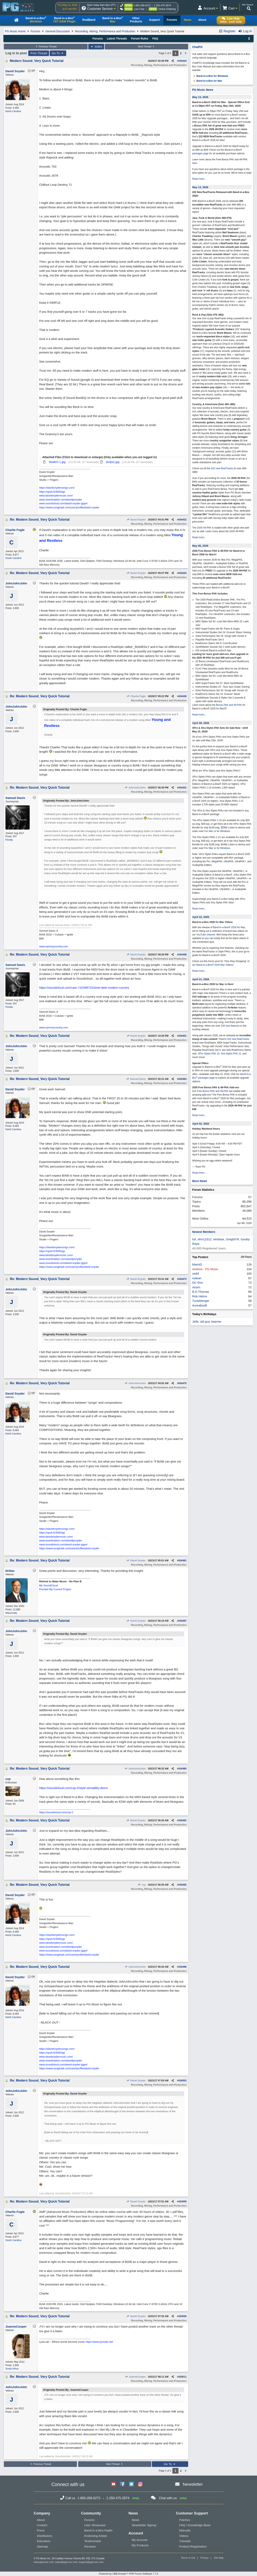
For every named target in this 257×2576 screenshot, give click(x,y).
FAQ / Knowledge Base (195, 2525)
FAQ (155, 38)
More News (199, 1181)
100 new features (230, 1025)
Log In (245, 31)
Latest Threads (117, 38)
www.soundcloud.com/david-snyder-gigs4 (63, 503)
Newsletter (193, 2484)
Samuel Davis (136, 1079)
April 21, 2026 (200, 979)
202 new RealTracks (222, 468)
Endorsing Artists (95, 2535)
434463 (182, 1079)
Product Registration (193, 2546)
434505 (182, 2201)
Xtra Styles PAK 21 (231, 1053)
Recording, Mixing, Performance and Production (105, 31)
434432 (182, 519)
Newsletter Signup (144, 2525)
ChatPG (197, 47)
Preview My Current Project (55, 1589)
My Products (140, 2545)
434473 (182, 1279)
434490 (182, 1768)
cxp (142, 1884)
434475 (182, 1383)
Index (96, 46)
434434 (182, 573)
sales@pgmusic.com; (67, 2562)
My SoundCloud (48, 1585)
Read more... (199, 178)
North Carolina (13, 111)
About (41, 2520)
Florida (9, 839)
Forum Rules (139, 38)
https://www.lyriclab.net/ (99, 2341)
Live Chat (139, 9)
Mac (211, 831)
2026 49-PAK (204, 527)
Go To (58, 53)
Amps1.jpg (112, 462)
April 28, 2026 (200, 723)
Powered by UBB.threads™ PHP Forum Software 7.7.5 (128, 2573)
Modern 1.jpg (57, 462)
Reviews (90, 2546)
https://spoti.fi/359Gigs (52, 491)
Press (41, 2530)
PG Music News (202, 89)
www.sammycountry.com (53, 946)
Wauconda (11, 1613)
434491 (182, 1820)
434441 (182, 787)
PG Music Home (15, 31)
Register (227, 31)
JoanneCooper (135, 2376)
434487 (182, 1620)
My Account (140, 2540)
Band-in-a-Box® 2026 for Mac (229, 927)
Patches (184, 2520)
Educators (44, 2541)
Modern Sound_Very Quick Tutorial (37, 61)
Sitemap (42, 2546)
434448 (182, 954)
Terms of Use (188, 2557)
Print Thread (38, 53)
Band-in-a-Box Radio (98, 2530)
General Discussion (57, 31)
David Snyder (136, 519)
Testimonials (92, 2541)
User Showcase (95, 2525)
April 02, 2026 (200, 1123)
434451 (182, 1035)
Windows (225, 831)
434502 (182, 2080)
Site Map (218, 2557)
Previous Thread (45, 46)
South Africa (12, 2368)
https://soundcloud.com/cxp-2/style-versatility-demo (73, 1788)
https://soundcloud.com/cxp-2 (56, 1812)
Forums (35, 31)
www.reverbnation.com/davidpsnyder (60, 499)
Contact (42, 2525)
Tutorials (185, 2541)
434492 (182, 1884)
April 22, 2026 (200, 916)
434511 (182, 2376)
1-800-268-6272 (142, 5)
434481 (182, 1560)
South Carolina (13, 558)
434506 (182, 2316)
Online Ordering (167, 9)
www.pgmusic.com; (44, 2562)
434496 (182, 1966)
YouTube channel (205, 934)
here (194, 163)
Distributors (44, 2535)
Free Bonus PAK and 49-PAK (212, 1091)
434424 (182, 60)
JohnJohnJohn (135, 787)
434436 (182, 696)
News (136, 2520)
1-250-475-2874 (162, 5)
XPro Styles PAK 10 (208, 1053)
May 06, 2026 (200, 545)
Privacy (204, 2557)
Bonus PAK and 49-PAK (229, 705)
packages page (200, 153)
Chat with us (168, 2498)
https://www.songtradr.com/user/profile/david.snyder (69, 507)
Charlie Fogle (136, 696)
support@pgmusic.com (91, 2562)
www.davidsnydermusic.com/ (56, 495)
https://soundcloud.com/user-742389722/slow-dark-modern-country (84, 987)
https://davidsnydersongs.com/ (57, 487)
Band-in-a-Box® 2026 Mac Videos (214, 964)
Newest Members (203, 1231)
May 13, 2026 (200, 97)
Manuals (185, 2530)
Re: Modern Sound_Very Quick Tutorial (40, 519)
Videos (184, 2535)
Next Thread (146, 46)
